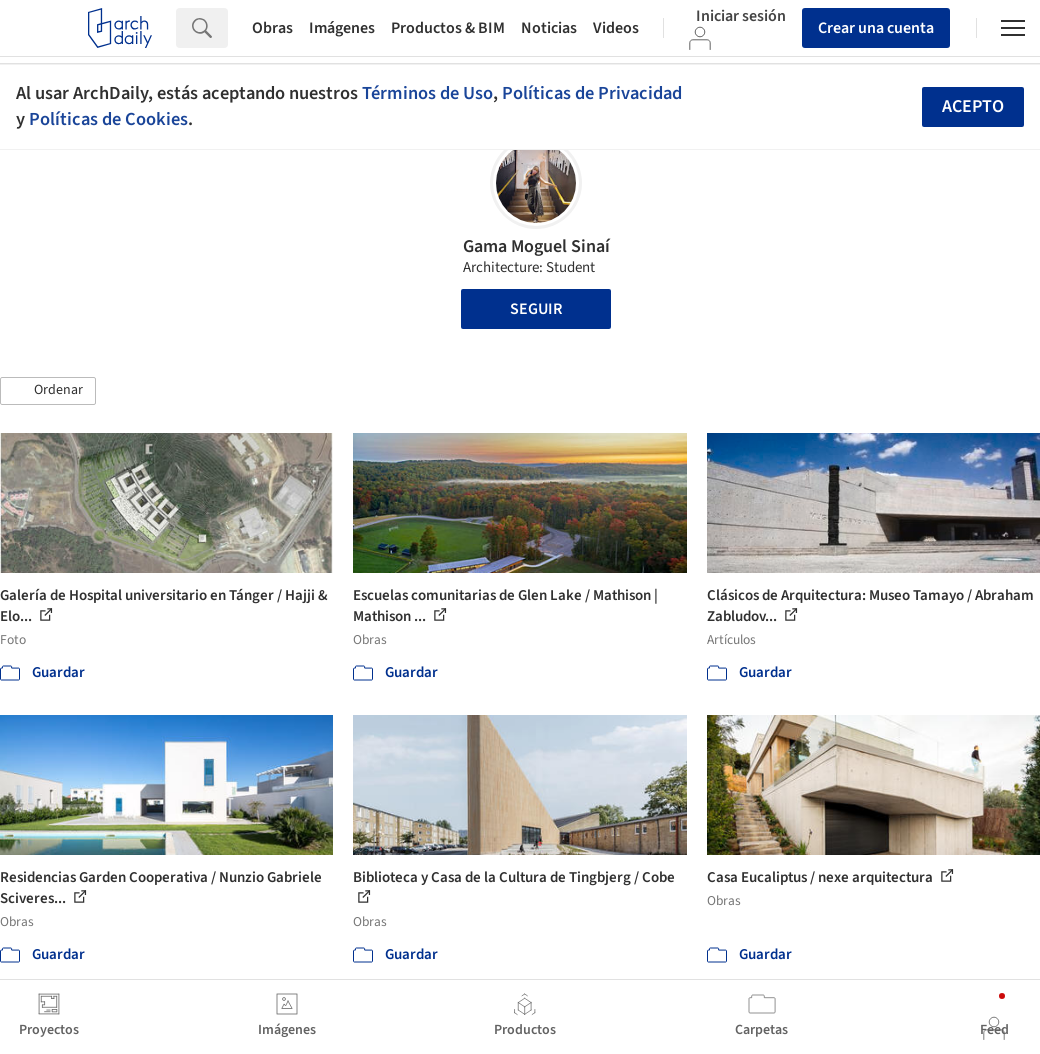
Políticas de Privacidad (592, 93)
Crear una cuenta (876, 28)
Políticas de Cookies (108, 119)
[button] (48, 391)
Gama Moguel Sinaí (536, 246)
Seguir (536, 309)
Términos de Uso (427, 93)
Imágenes (342, 28)
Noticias (549, 28)
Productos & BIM (448, 28)
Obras (272, 28)
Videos (616, 28)
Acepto (973, 106)
